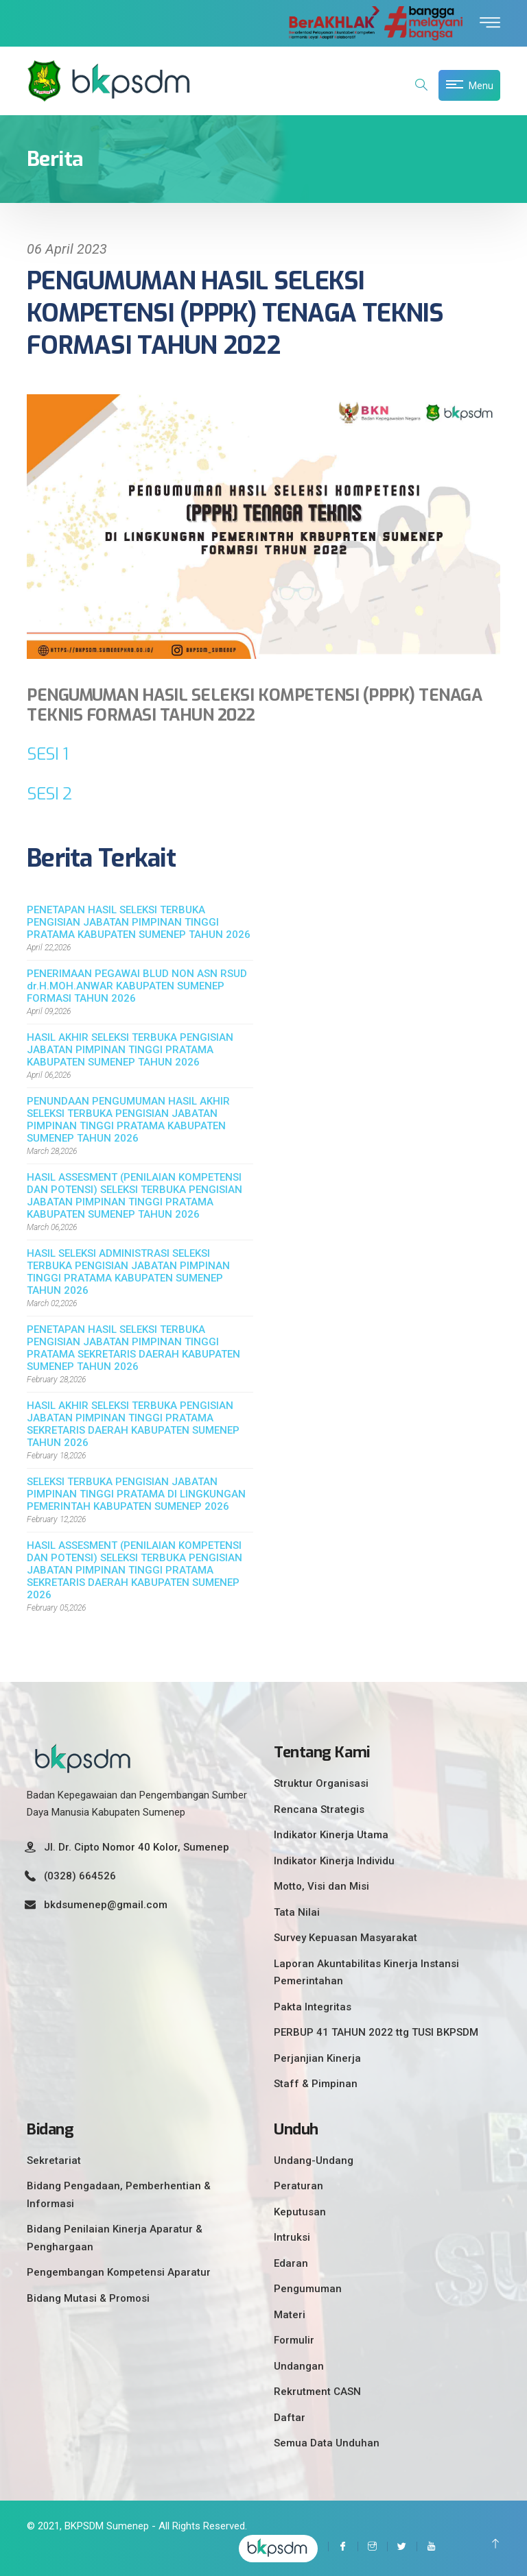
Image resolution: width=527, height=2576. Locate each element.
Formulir (294, 2340)
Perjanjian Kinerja (317, 2058)
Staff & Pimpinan (316, 2084)
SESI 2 (49, 794)
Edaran (291, 2263)
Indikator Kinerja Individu (334, 1861)
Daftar (289, 2417)
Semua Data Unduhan (326, 2443)
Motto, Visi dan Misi (321, 1886)
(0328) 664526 (80, 1876)
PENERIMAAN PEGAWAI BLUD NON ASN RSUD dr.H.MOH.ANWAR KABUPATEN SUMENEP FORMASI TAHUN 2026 (137, 985)
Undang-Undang (313, 2160)
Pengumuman (308, 2289)
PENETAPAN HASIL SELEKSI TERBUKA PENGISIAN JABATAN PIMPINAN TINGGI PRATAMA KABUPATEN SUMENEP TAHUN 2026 (138, 922)
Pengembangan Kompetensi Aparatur (119, 2272)
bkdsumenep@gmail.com (105, 1905)
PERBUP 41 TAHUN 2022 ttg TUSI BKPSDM (376, 2032)
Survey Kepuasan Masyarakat (345, 1937)
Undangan (299, 2366)
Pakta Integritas (312, 2007)
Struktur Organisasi (321, 1783)
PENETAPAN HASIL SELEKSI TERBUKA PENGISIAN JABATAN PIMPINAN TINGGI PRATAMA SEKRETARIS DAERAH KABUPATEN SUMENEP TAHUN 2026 (133, 1348)
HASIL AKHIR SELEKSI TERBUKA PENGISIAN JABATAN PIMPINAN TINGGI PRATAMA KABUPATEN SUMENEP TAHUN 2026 (130, 1049)
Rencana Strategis (319, 1809)
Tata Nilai (297, 1912)
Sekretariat (54, 2160)
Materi (289, 2315)
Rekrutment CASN (317, 2391)
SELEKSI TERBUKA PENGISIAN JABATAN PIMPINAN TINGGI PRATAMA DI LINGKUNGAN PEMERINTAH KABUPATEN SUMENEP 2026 (136, 1494)
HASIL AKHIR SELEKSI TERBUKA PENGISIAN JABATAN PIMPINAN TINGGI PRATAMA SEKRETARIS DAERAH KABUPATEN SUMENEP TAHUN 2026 (133, 1424)
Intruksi (292, 2237)
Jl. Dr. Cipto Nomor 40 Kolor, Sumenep (136, 1847)
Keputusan (300, 2212)
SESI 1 (47, 754)
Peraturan (298, 2186)
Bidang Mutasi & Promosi (88, 2298)
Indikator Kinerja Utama (331, 1835)
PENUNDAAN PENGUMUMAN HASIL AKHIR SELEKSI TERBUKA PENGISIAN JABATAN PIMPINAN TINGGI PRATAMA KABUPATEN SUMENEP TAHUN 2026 (128, 1119)
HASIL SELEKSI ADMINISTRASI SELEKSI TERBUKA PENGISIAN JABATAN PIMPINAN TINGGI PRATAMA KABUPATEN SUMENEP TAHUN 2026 (128, 1272)
